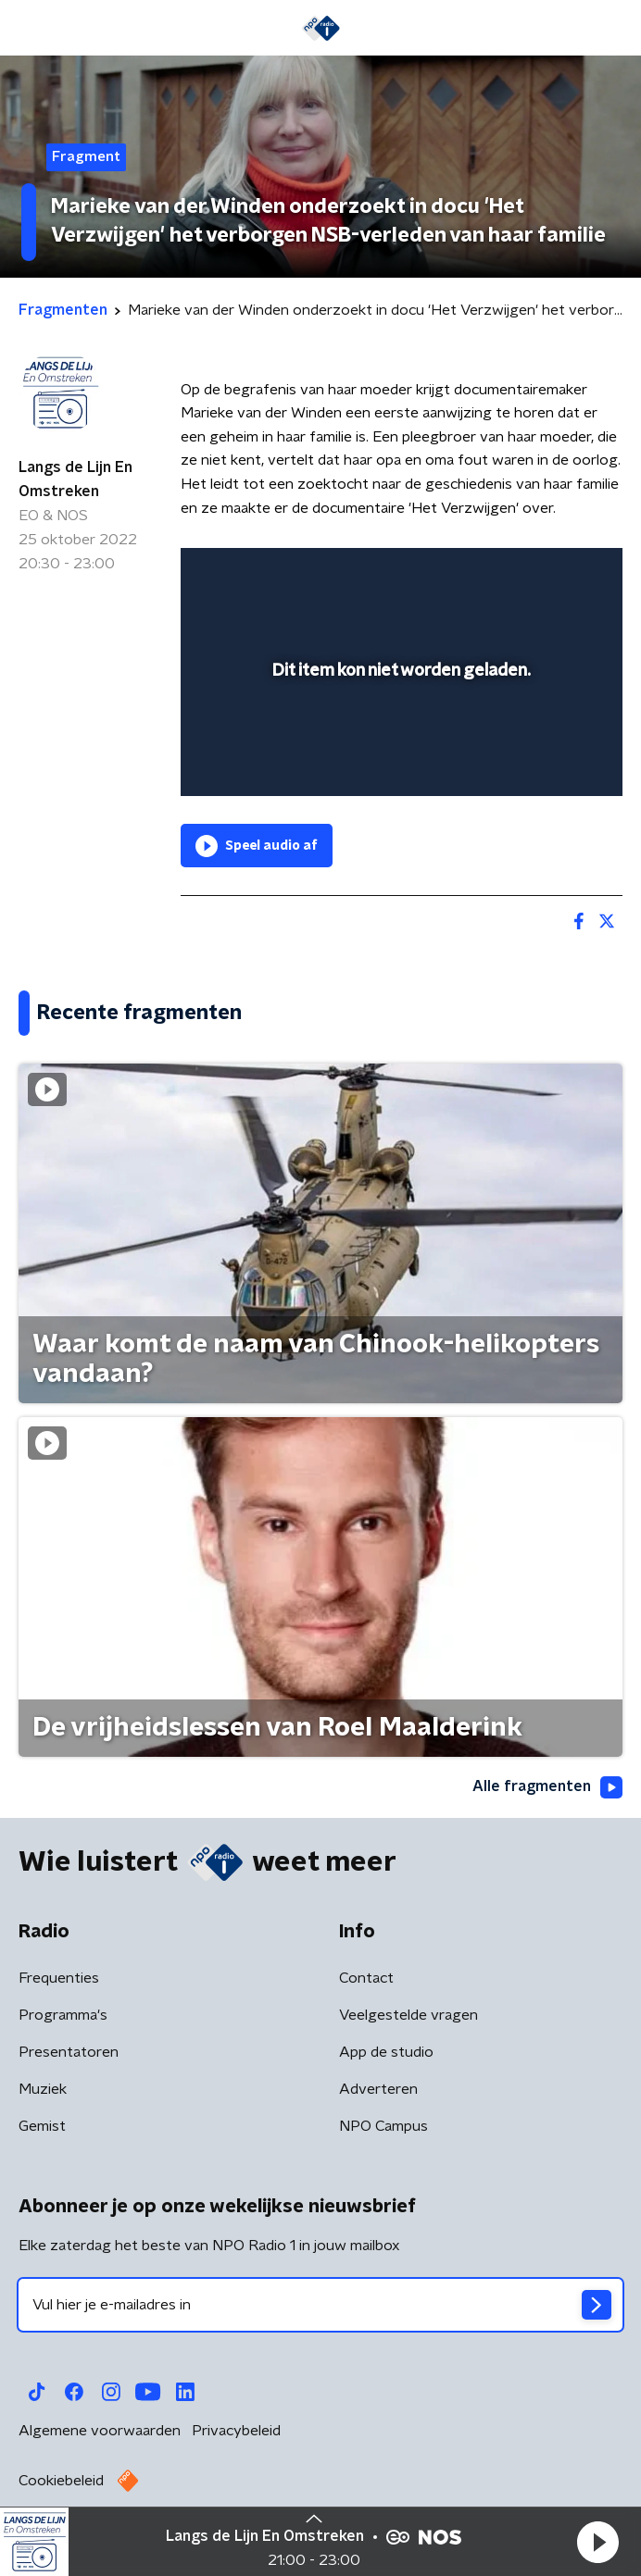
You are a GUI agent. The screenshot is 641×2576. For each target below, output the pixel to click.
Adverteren (378, 2089)
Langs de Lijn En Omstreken (75, 479)
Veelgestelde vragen (408, 2015)
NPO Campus (383, 2126)
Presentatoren (69, 2052)
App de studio (386, 2052)
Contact (366, 1978)
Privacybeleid (236, 2430)
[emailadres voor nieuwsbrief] (320, 2305)
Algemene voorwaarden (100, 2430)
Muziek (43, 2089)
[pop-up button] (522, 574)
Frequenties (59, 1978)
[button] (597, 2541)
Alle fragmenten (547, 1787)
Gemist (42, 2126)
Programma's (63, 2015)
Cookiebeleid (61, 2480)
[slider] (399, 763)
